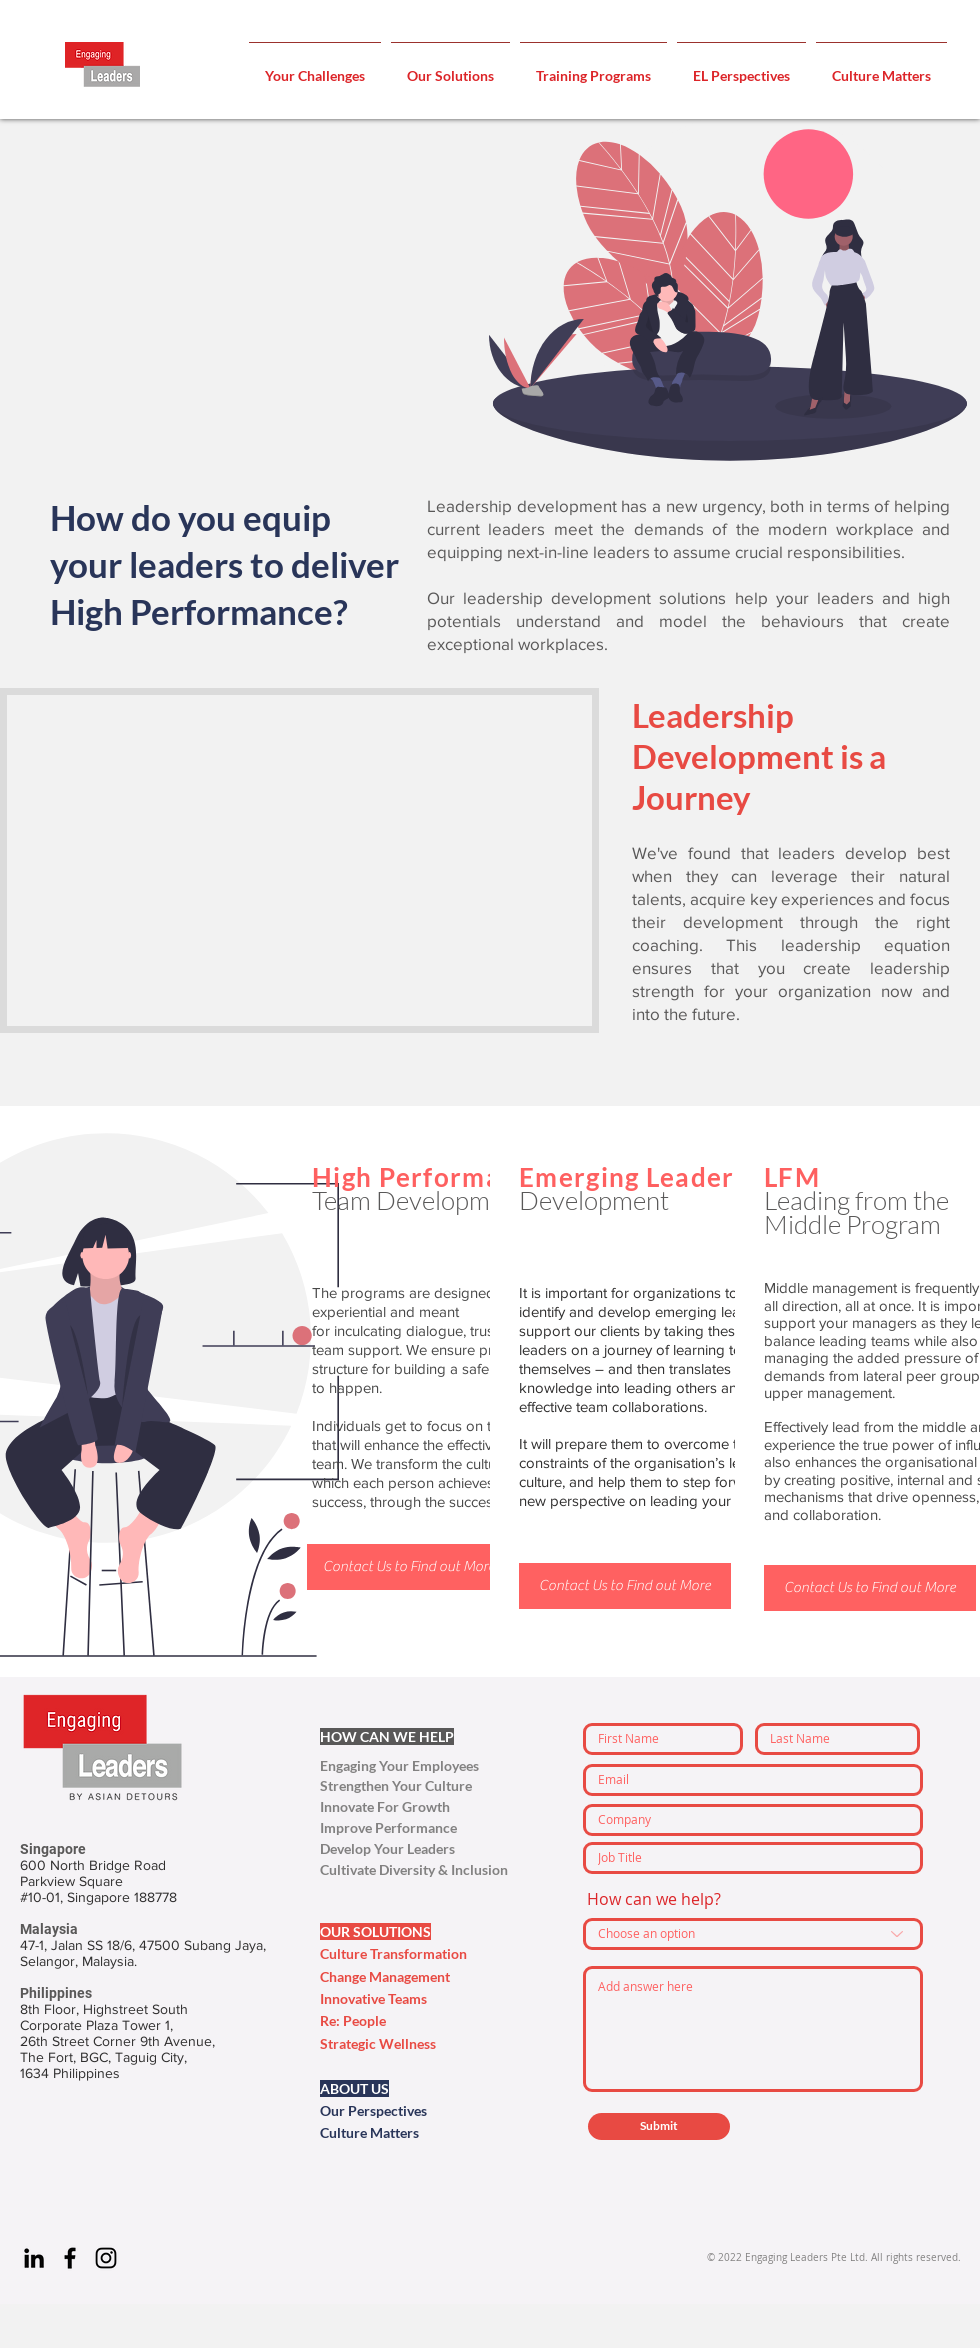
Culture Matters (369, 2132)
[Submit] (659, 2126)
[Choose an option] (753, 1934)
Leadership (716, 715)
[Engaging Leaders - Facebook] (70, 2258)
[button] (315, 67)
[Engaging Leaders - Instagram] (106, 2258)
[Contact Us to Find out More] (408, 1567)
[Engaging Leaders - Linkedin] (34, 2258)
